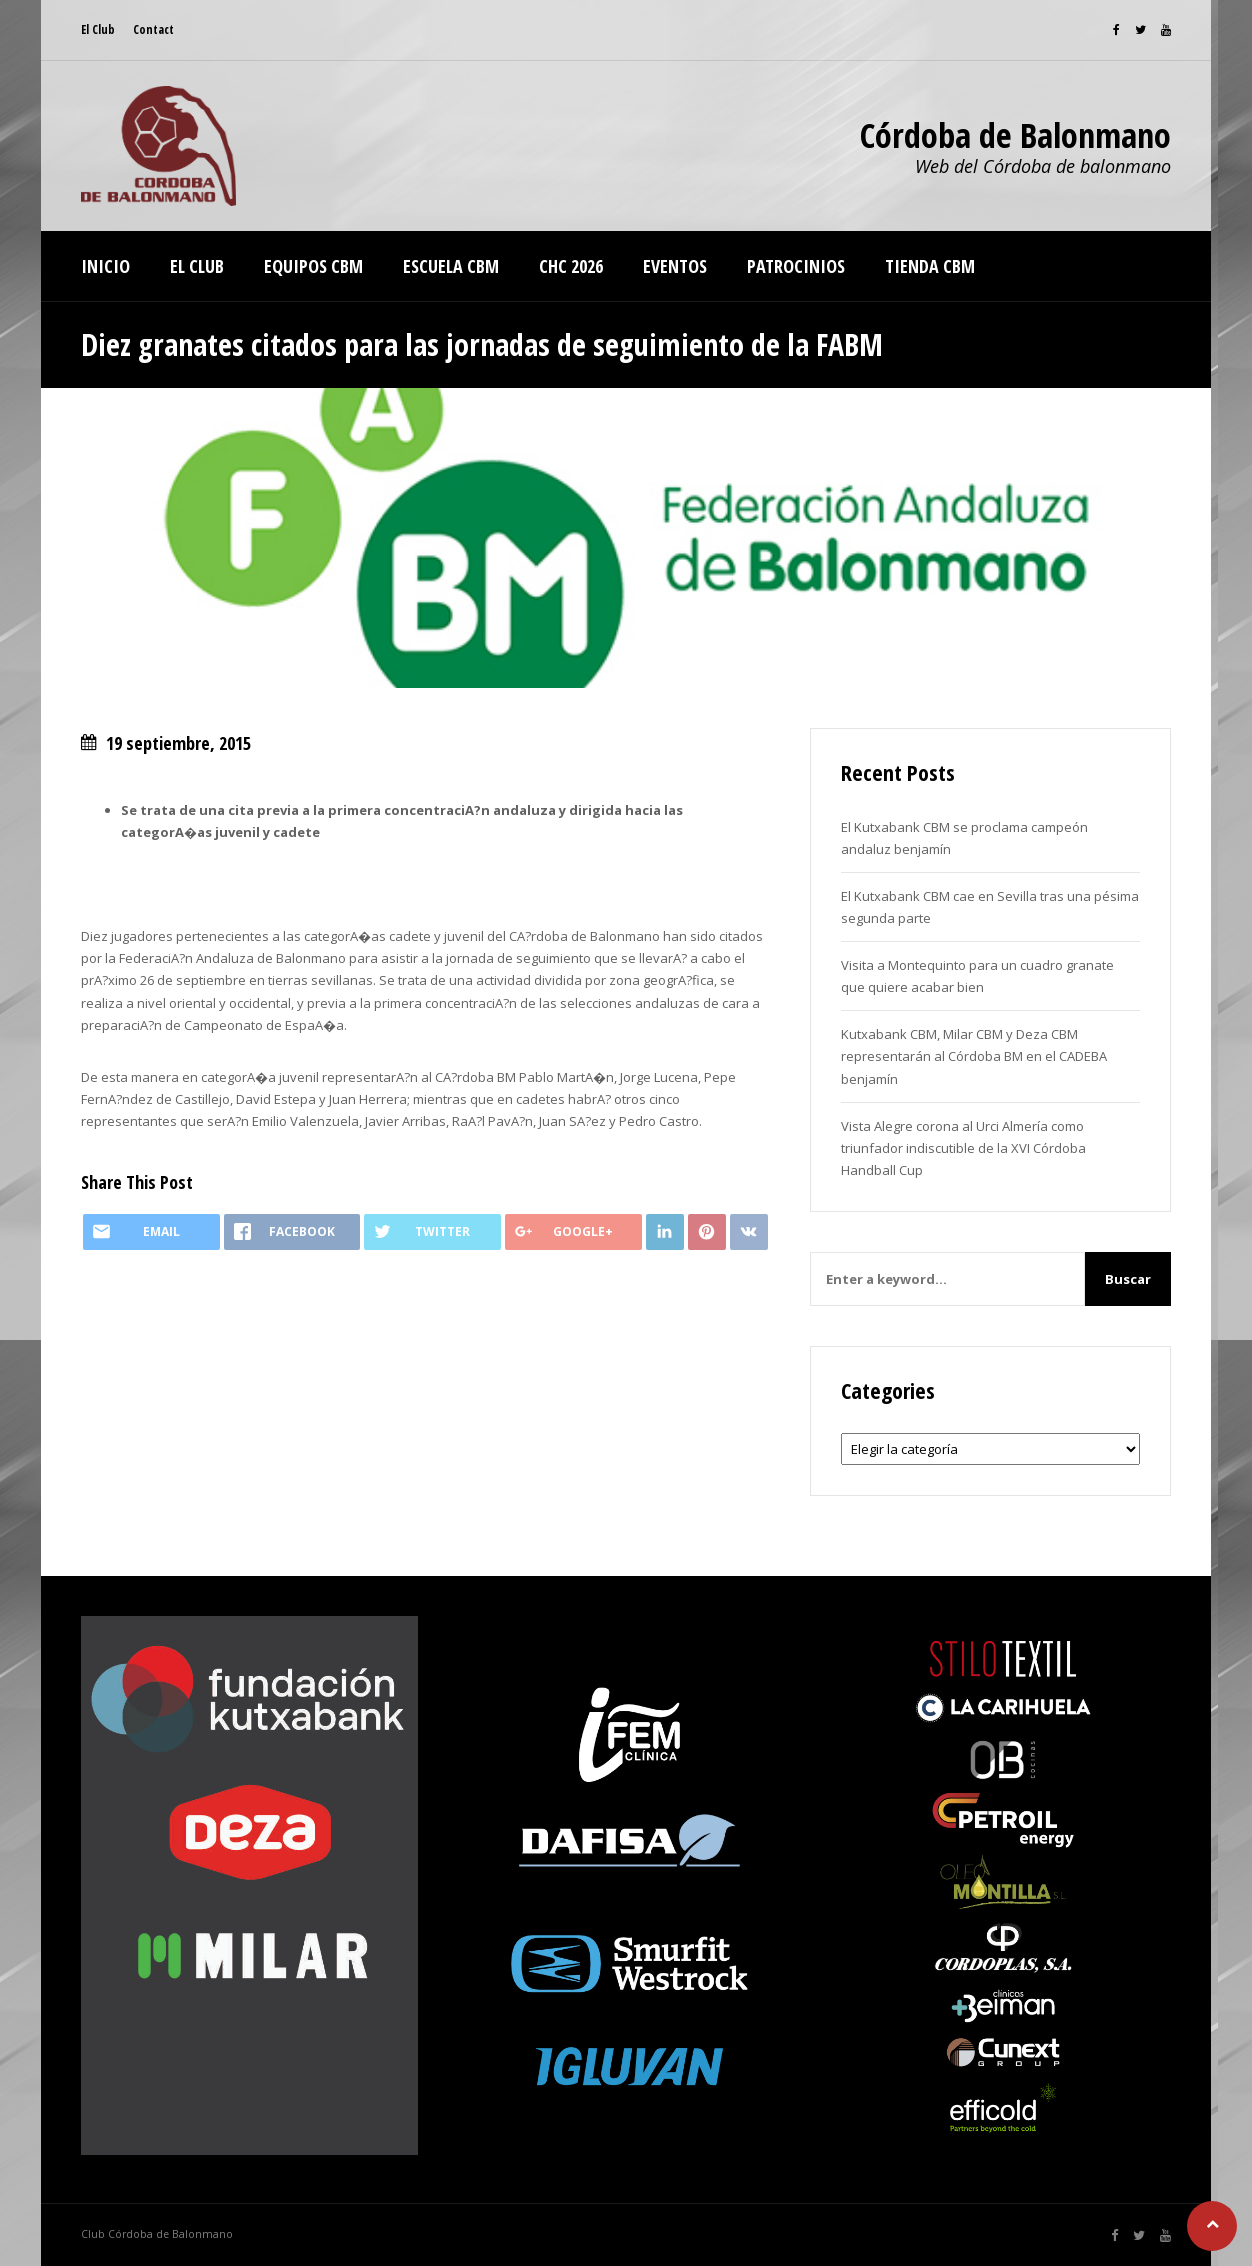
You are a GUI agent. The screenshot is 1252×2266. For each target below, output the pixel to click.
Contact (153, 29)
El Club (98, 29)
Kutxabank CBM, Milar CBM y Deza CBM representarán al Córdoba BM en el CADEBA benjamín (974, 1056)
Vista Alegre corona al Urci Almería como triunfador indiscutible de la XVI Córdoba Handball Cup (963, 1148)
